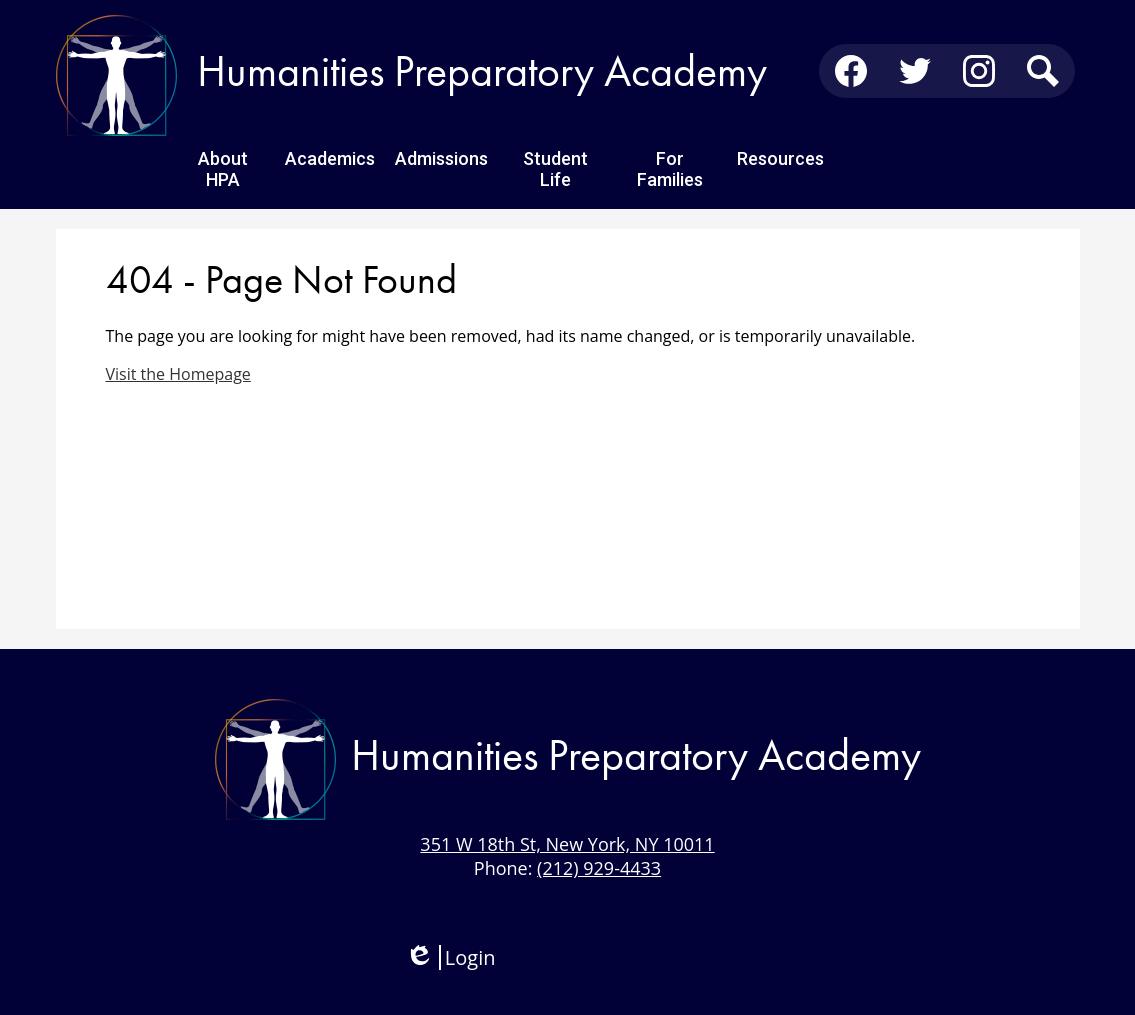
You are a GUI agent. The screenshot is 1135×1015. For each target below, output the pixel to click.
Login (450, 957)
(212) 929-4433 (599, 868)
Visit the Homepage (178, 374)
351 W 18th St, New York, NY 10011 (567, 844)
